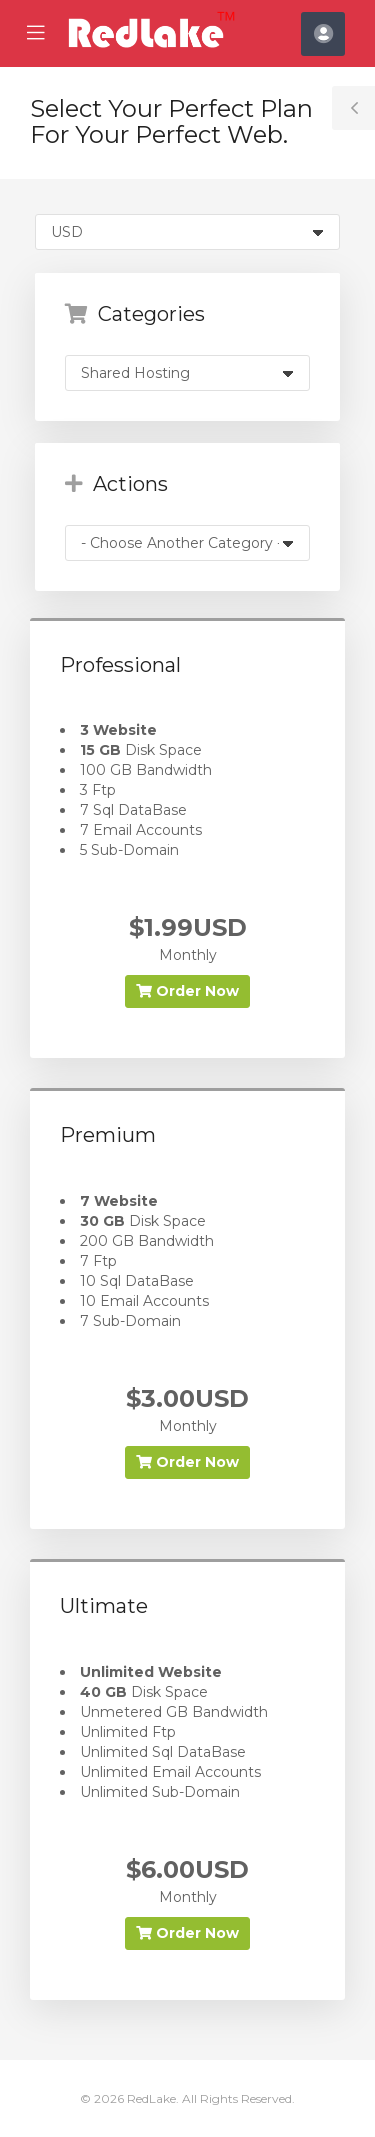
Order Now (187, 991)
